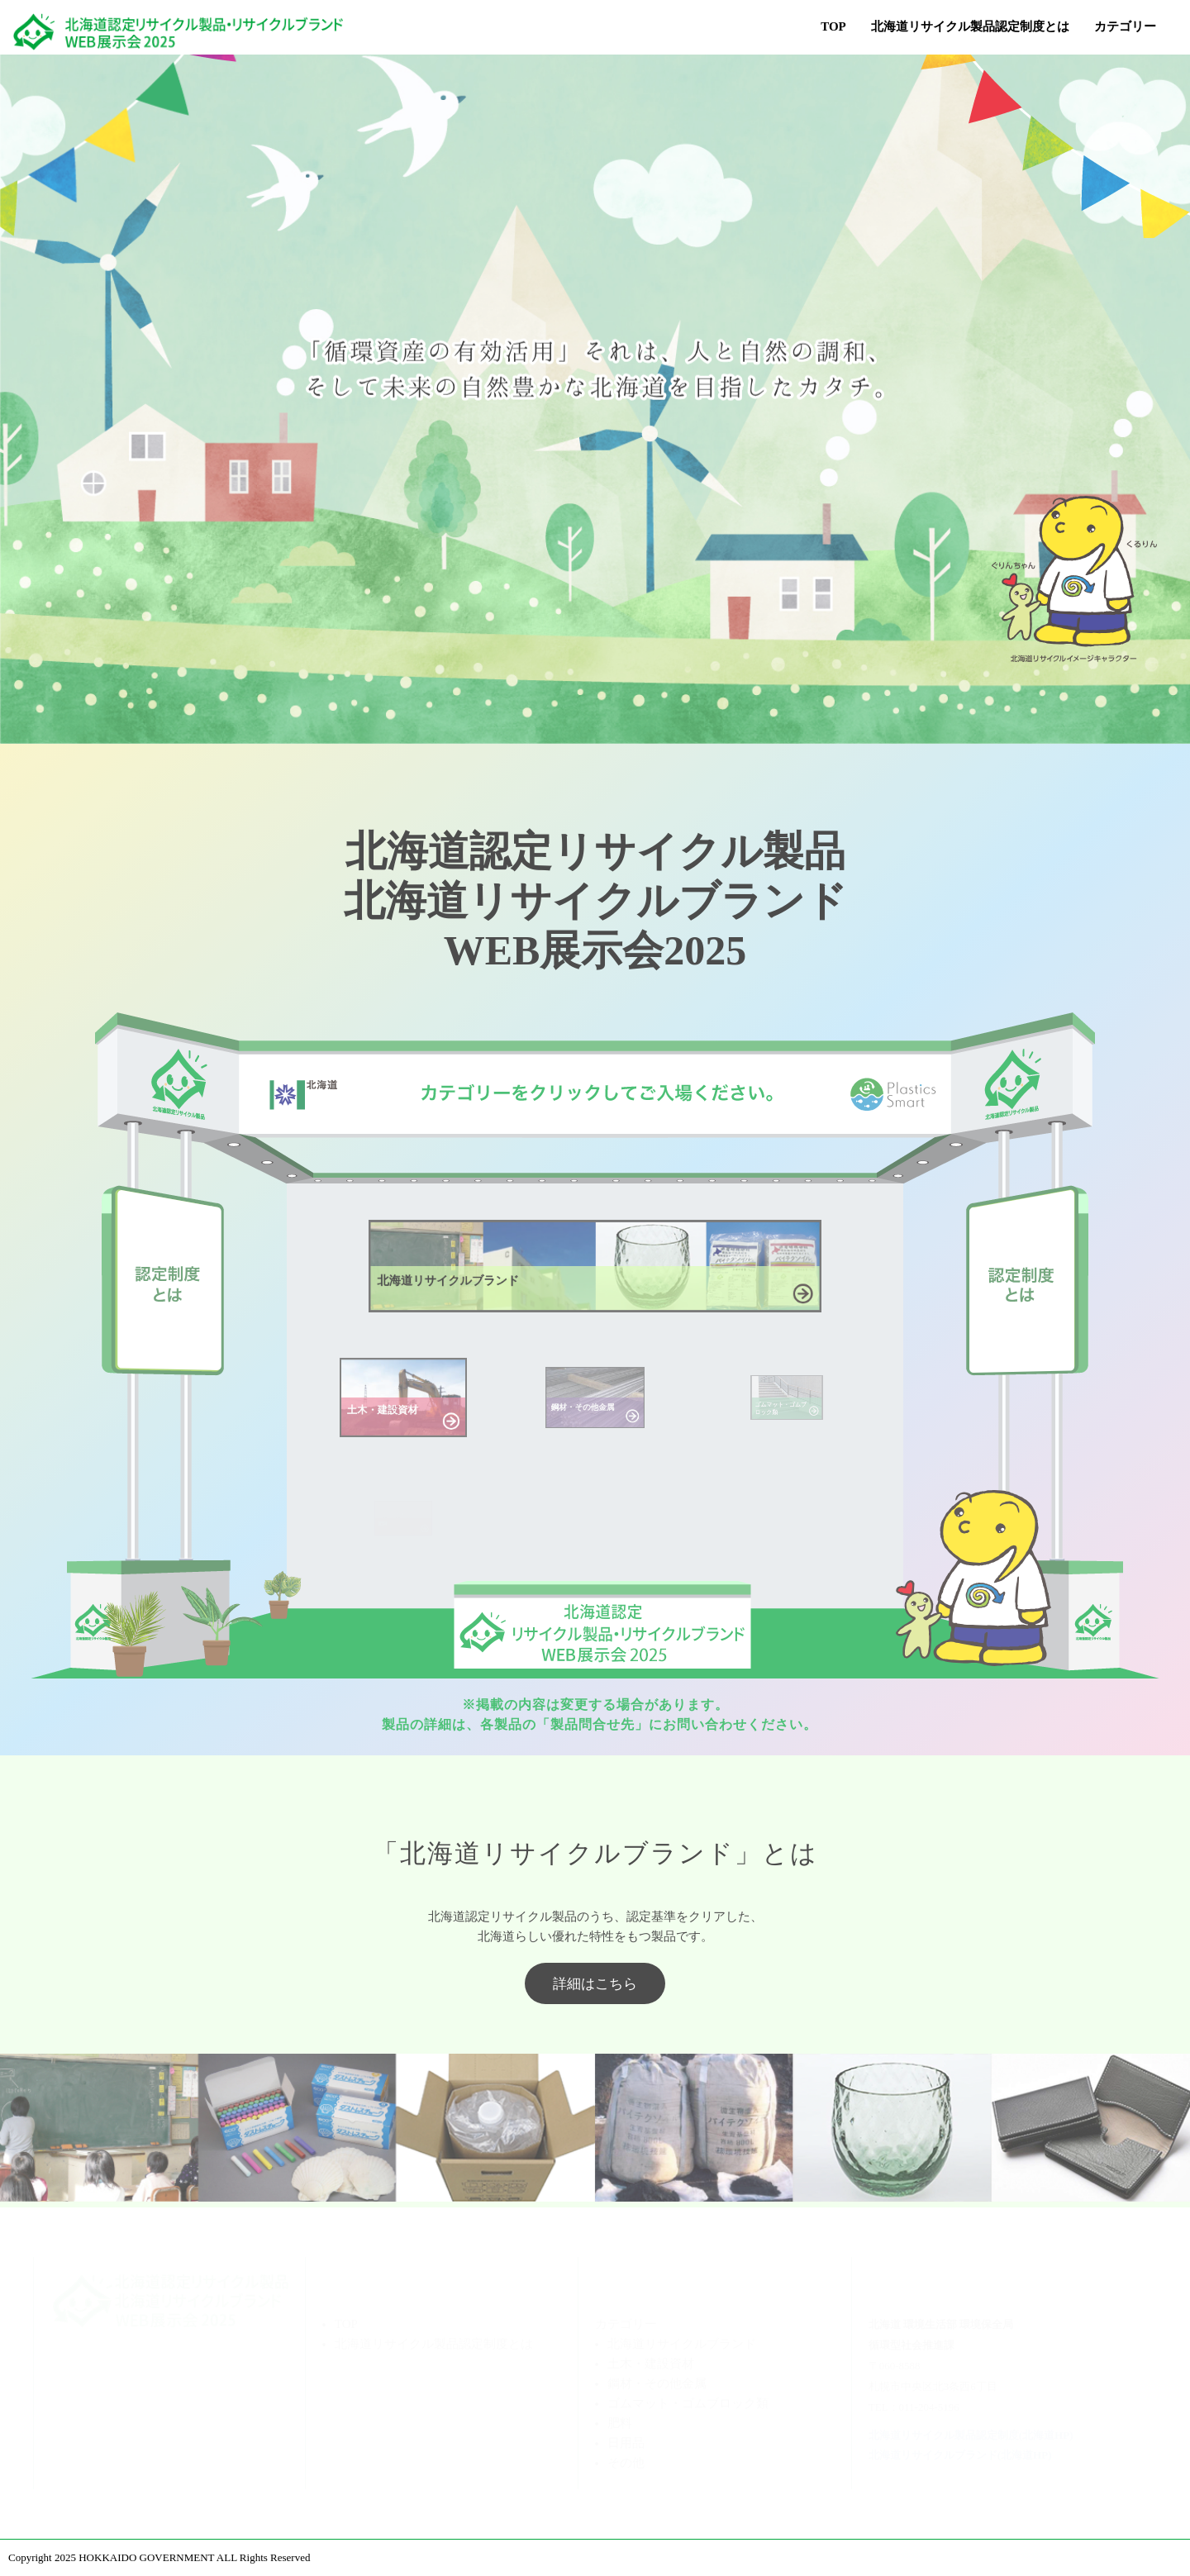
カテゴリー (626, 2324)
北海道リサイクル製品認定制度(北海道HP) (971, 2435)
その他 (626, 2462)
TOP (833, 26)
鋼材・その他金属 (657, 2383)
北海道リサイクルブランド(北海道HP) (960, 2455)
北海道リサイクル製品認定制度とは (970, 26)
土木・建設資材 (650, 2363)
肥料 (619, 2423)
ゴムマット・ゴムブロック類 (688, 2403)
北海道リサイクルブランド (681, 2343)
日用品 (626, 2443)
